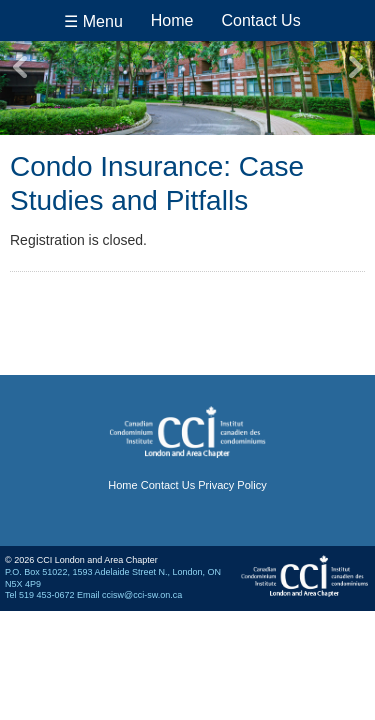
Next (355, 67)
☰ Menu (93, 21)
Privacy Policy (232, 485)
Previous (20, 67)
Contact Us (261, 20)
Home (172, 20)
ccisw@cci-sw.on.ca (142, 595)
